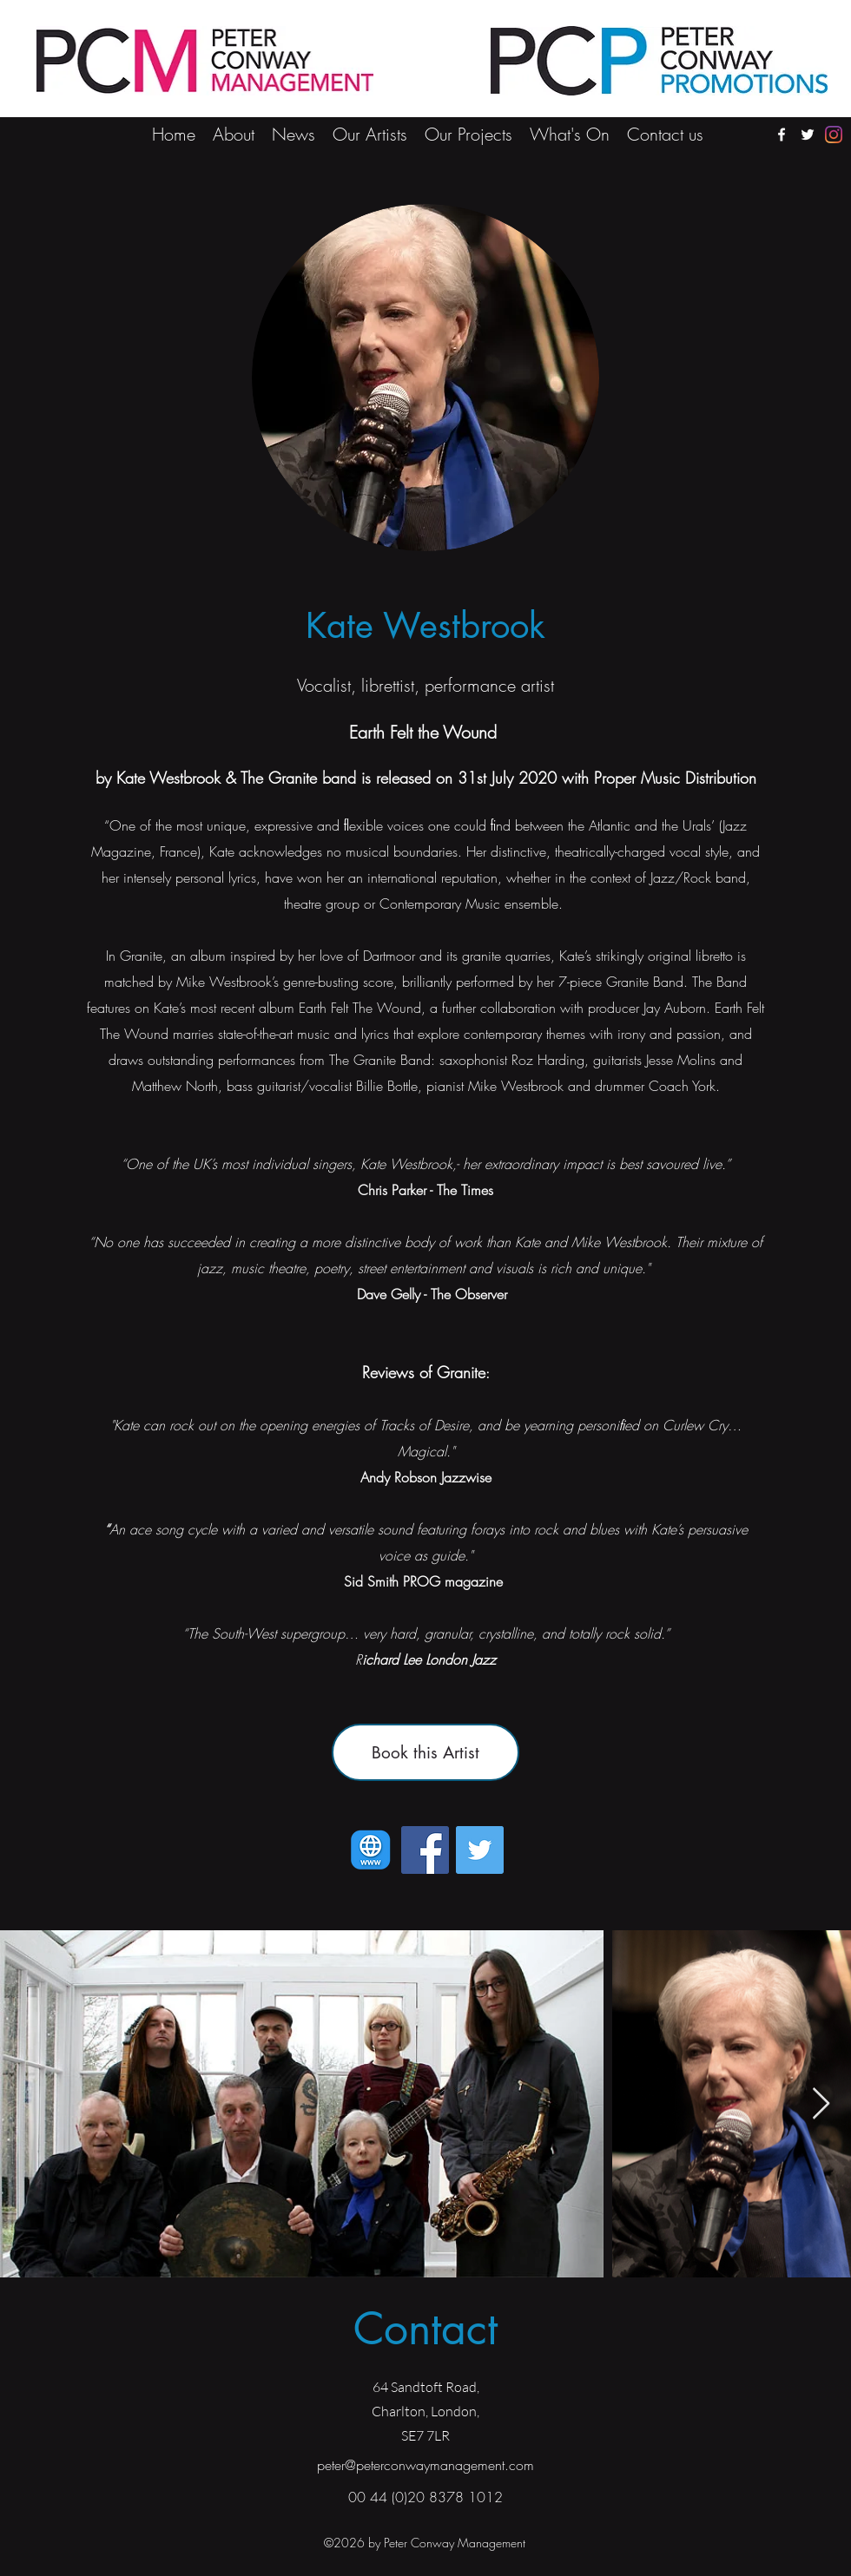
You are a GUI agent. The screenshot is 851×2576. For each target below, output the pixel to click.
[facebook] (781, 134)
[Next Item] (821, 2104)
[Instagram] (833, 134)
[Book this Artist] (425, 1752)
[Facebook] (425, 1850)
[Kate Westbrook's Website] (370, 1850)
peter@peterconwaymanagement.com (425, 2464)
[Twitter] (480, 1850)
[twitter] (807, 134)
